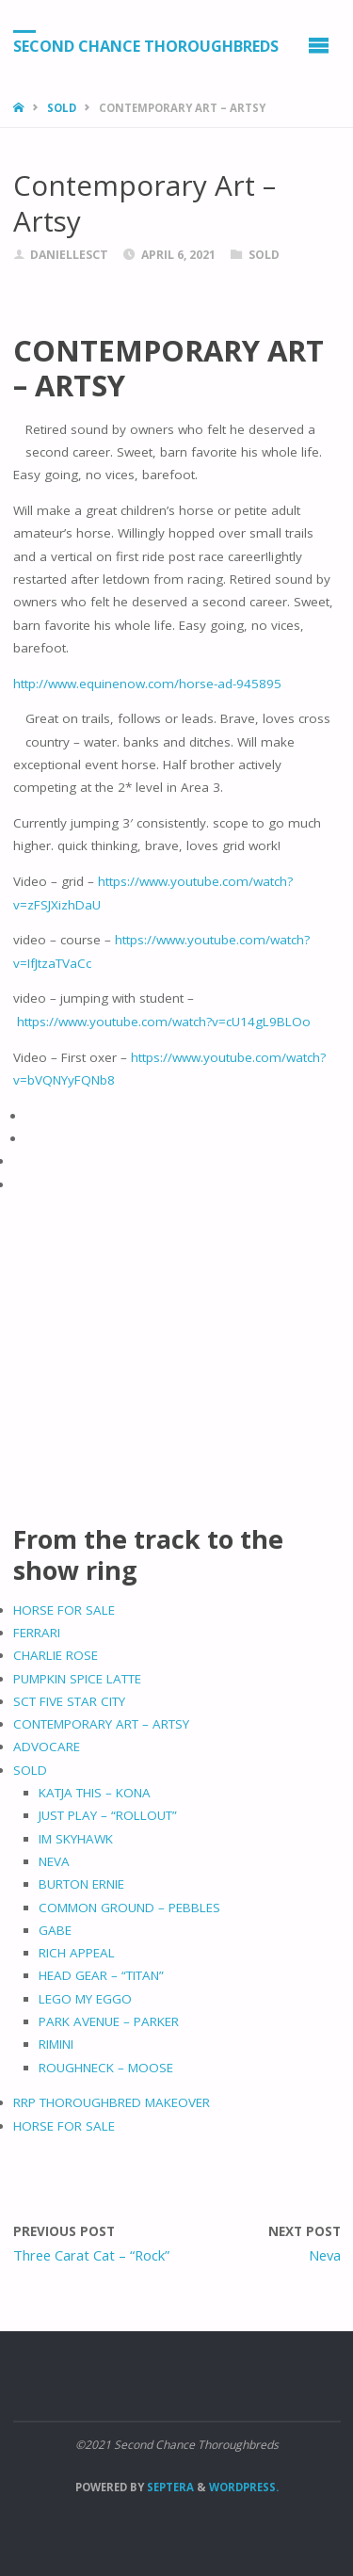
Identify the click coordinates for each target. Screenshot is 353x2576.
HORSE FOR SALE (64, 1610)
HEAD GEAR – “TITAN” (101, 1975)
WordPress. (244, 2487)
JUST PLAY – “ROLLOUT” (108, 1815)
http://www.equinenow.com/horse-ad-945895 (147, 683)
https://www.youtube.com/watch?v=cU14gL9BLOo (164, 1021)
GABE (55, 1930)
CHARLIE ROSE (55, 1655)
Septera (169, 2487)
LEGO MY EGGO (85, 1998)
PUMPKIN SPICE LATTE (77, 1678)
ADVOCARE (46, 1746)
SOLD (30, 1770)
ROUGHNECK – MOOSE (106, 2067)
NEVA (54, 1861)
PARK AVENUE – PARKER (109, 2021)
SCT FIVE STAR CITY (69, 1701)
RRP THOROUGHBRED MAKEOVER (111, 2102)
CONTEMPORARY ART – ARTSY (101, 1723)
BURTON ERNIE (81, 1884)
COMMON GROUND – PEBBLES (129, 1907)
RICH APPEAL (77, 1952)
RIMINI (56, 2044)
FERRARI (36, 1632)
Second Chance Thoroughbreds (146, 46)
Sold (61, 108)
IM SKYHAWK (76, 1838)
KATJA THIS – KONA (95, 1792)
